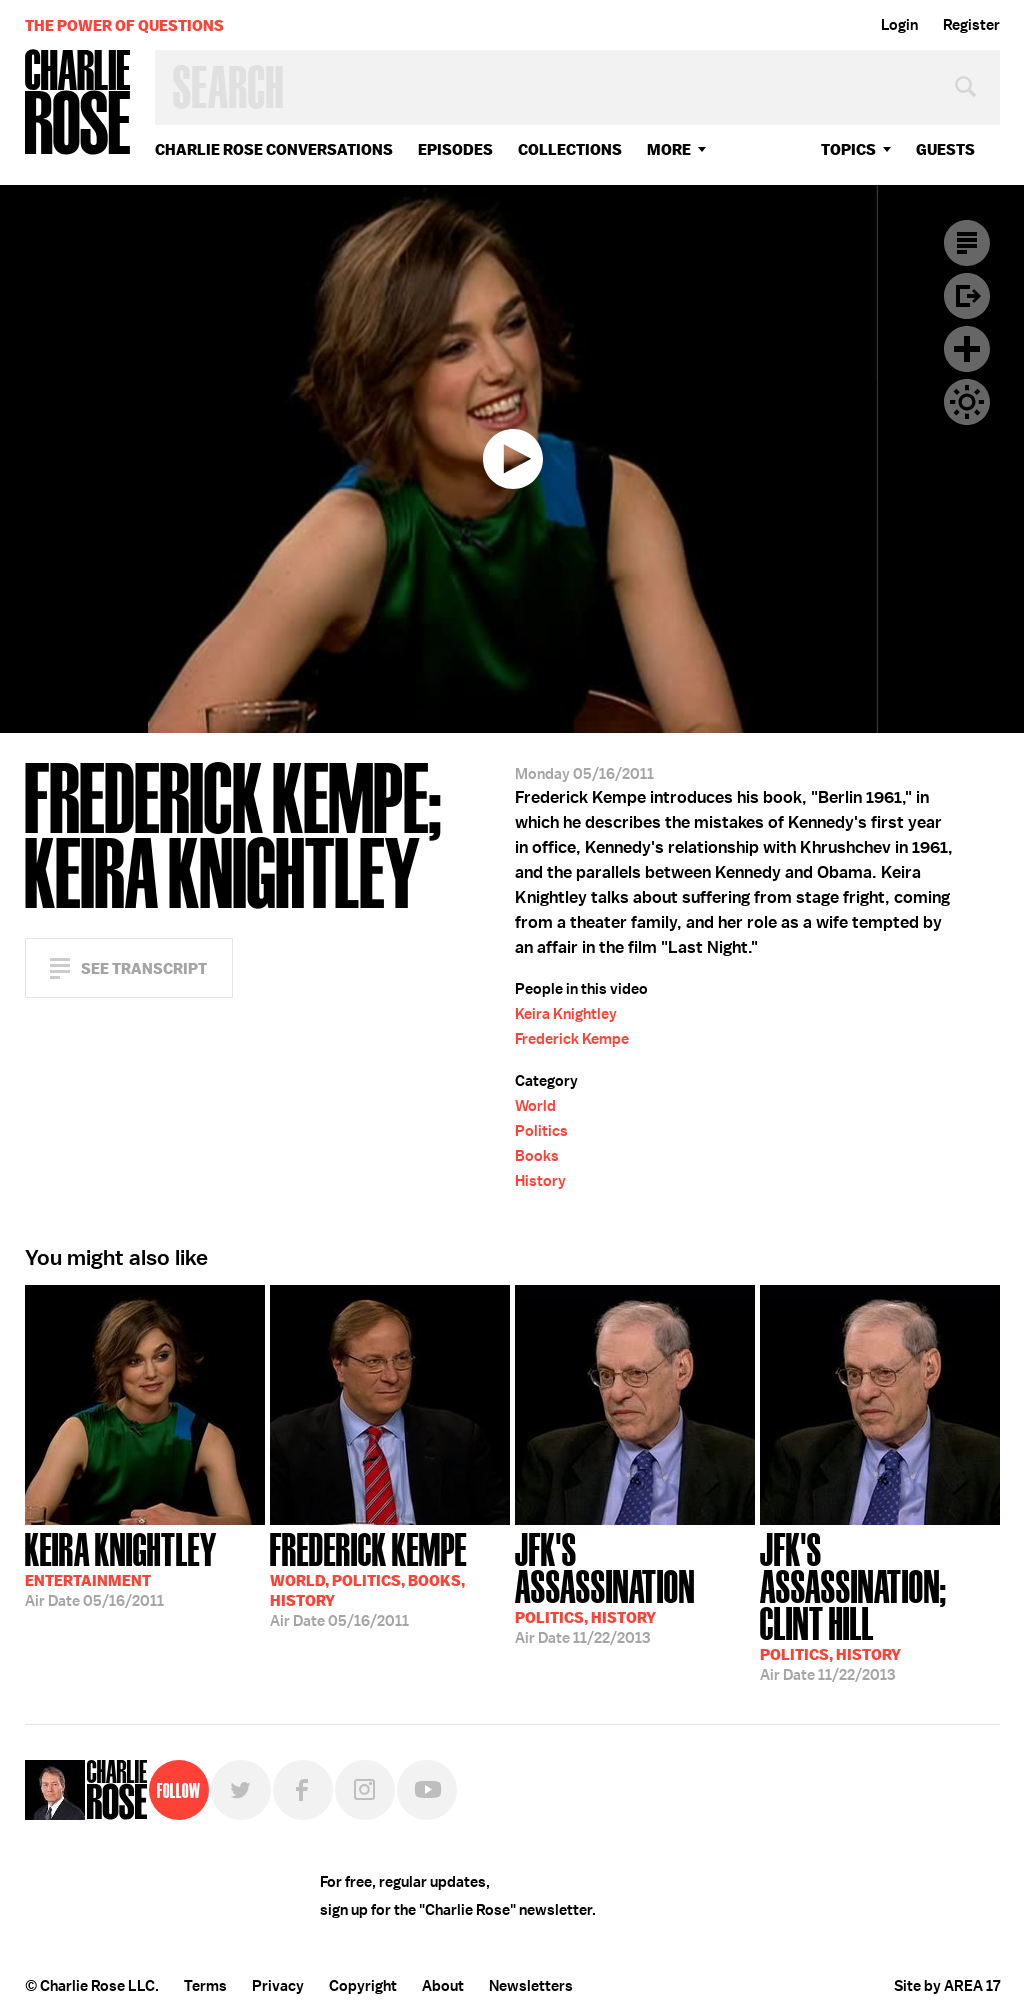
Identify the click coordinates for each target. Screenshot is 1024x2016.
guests (945, 149)
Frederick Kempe (572, 1039)
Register (971, 25)
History (540, 1181)
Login (899, 25)
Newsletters (531, 1986)
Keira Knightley (566, 1014)
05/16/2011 (121, 1568)
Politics (541, 1131)
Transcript (967, 243)
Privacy (278, 1986)
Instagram (365, 1790)
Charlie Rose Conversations (274, 149)
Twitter (241, 1790)
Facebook (303, 1790)
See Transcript (144, 968)
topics (848, 149)
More (669, 149)
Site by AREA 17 (947, 1986)
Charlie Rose (78, 103)
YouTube (427, 1790)
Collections (570, 149)
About (443, 1986)
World (535, 1106)
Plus (967, 349)
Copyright (363, 1986)
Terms (205, 1986)
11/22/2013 (635, 1586)
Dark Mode (967, 402)
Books (537, 1156)
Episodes (455, 149)
